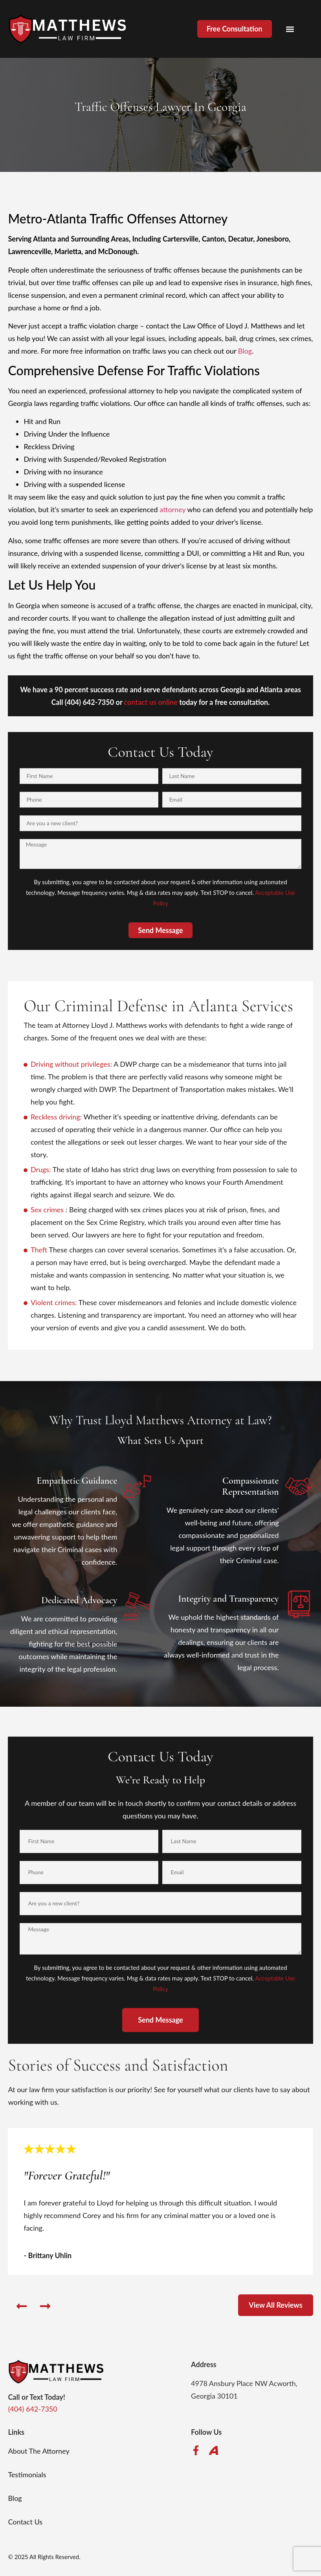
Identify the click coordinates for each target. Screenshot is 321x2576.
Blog (245, 351)
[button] (290, 28)
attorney (172, 509)
